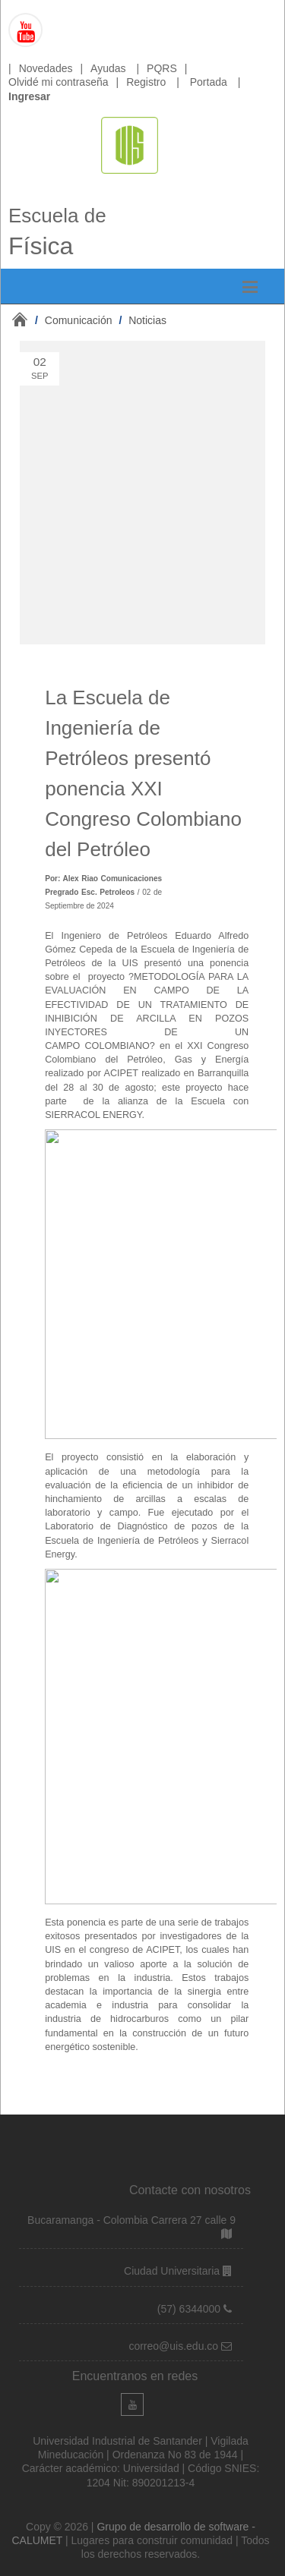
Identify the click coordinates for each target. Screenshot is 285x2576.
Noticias (147, 320)
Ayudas (107, 68)
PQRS (162, 68)
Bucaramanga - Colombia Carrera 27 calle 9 (131, 2220)
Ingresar (29, 96)
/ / (100, 320)
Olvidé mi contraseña (58, 82)
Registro (146, 82)
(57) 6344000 (190, 2309)
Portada (208, 82)
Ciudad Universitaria (173, 2271)
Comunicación (78, 320)
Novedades (46, 68)
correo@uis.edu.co (174, 2346)
